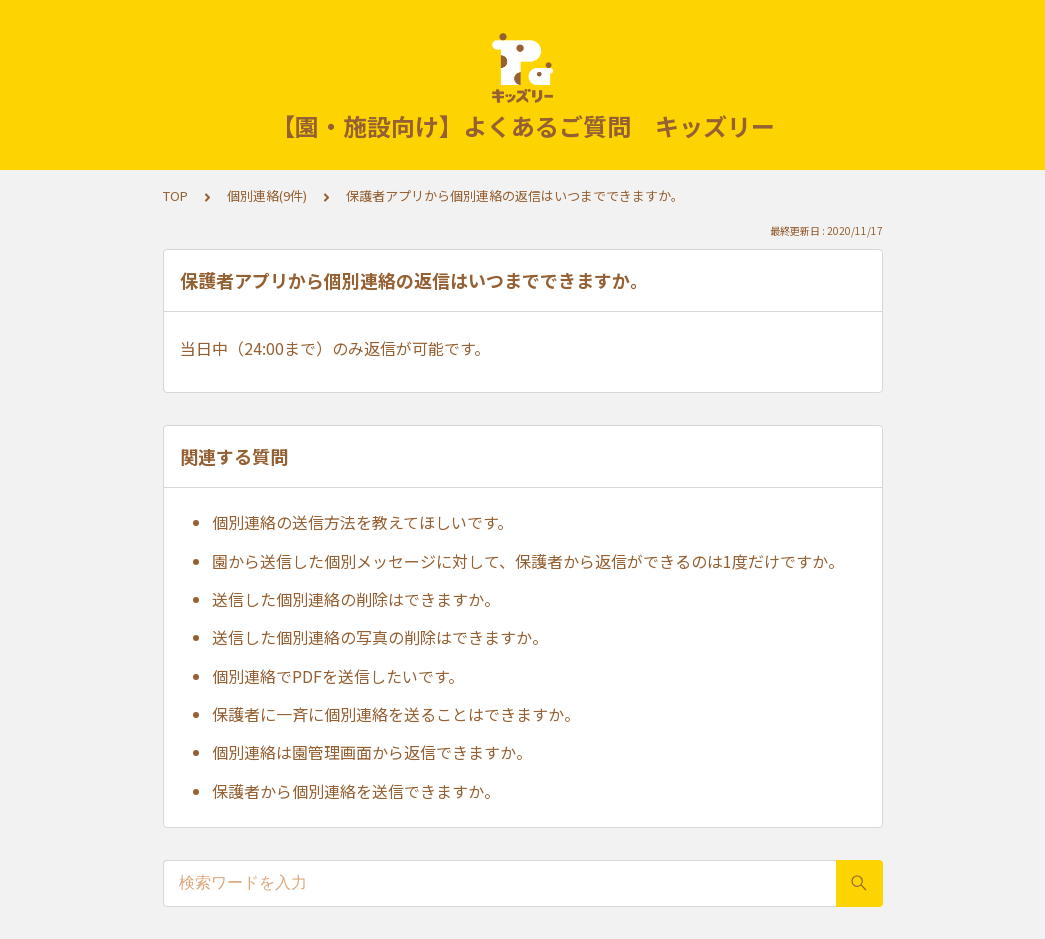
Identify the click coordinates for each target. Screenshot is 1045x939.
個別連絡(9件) (267, 195)
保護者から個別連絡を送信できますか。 (356, 791)
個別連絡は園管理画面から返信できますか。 (372, 752)
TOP (175, 195)
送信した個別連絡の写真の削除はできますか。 (380, 637)
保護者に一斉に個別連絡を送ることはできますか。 (396, 714)
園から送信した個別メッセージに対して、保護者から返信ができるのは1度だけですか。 (528, 561)
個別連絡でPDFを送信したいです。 (338, 676)
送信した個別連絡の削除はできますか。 (356, 599)
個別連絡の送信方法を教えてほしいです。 (362, 522)
